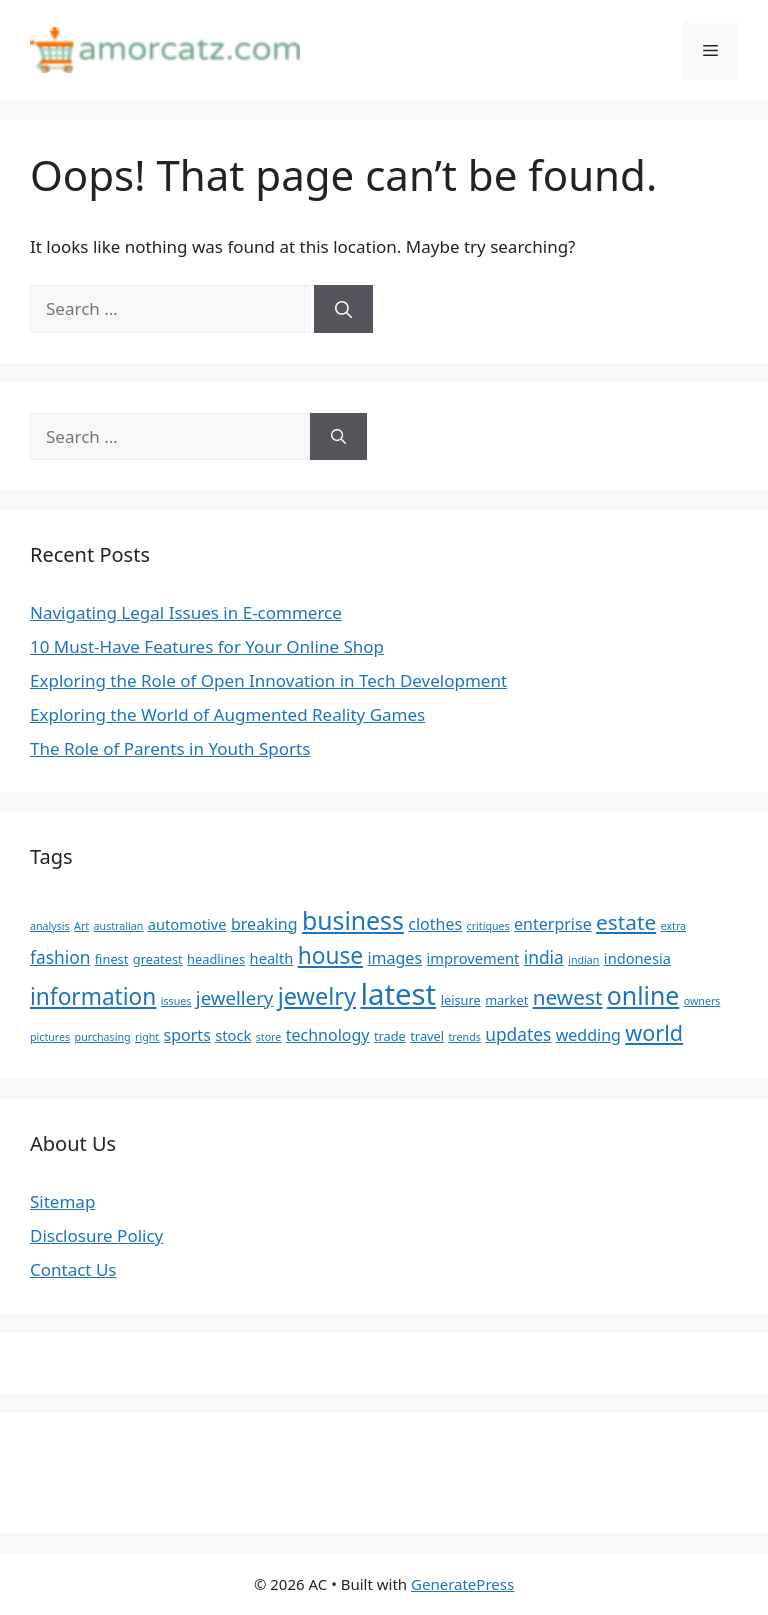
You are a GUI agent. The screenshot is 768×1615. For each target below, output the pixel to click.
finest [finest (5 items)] (112, 959)
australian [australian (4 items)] (119, 926)
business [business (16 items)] (353, 920)
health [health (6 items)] (272, 958)
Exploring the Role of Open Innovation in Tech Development (268, 680)
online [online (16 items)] (643, 995)
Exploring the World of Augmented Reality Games (227, 714)
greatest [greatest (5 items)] (158, 959)
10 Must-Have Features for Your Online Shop (207, 646)
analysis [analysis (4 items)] (50, 926)
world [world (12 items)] (654, 1032)
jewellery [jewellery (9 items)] (235, 997)
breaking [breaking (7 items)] (264, 924)
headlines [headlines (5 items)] (216, 959)
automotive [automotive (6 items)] (187, 924)
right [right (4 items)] (147, 1037)
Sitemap (62, 1201)
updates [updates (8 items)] (518, 1034)
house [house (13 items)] (330, 955)
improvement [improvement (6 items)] (472, 958)
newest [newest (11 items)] (568, 997)
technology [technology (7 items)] (328, 1035)
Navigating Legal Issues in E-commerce (186, 612)
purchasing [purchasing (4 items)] (103, 1037)
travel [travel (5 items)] (427, 1036)
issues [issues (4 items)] (176, 1001)
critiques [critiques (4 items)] (488, 926)
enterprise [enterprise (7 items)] (553, 924)
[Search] (343, 309)
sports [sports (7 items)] (187, 1035)
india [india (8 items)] (544, 957)
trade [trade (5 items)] (390, 1036)
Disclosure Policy (96, 1235)
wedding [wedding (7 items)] (588, 1035)
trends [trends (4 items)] (465, 1037)
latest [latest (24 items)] (398, 994)
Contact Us (73, 1269)
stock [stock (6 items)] (233, 1035)
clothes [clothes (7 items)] (435, 924)
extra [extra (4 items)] (673, 926)
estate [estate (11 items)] (626, 922)
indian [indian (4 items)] (583, 960)
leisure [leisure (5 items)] (461, 1000)
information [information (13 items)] (93, 996)
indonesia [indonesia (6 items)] (637, 958)
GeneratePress (462, 1584)
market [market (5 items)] (506, 1000)
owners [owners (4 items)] (702, 1001)
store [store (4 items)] (269, 1037)
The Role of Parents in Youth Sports (170, 748)
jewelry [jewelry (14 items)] (317, 996)
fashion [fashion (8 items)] (60, 957)
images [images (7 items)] (394, 958)
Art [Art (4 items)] (81, 926)
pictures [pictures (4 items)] (50, 1037)
